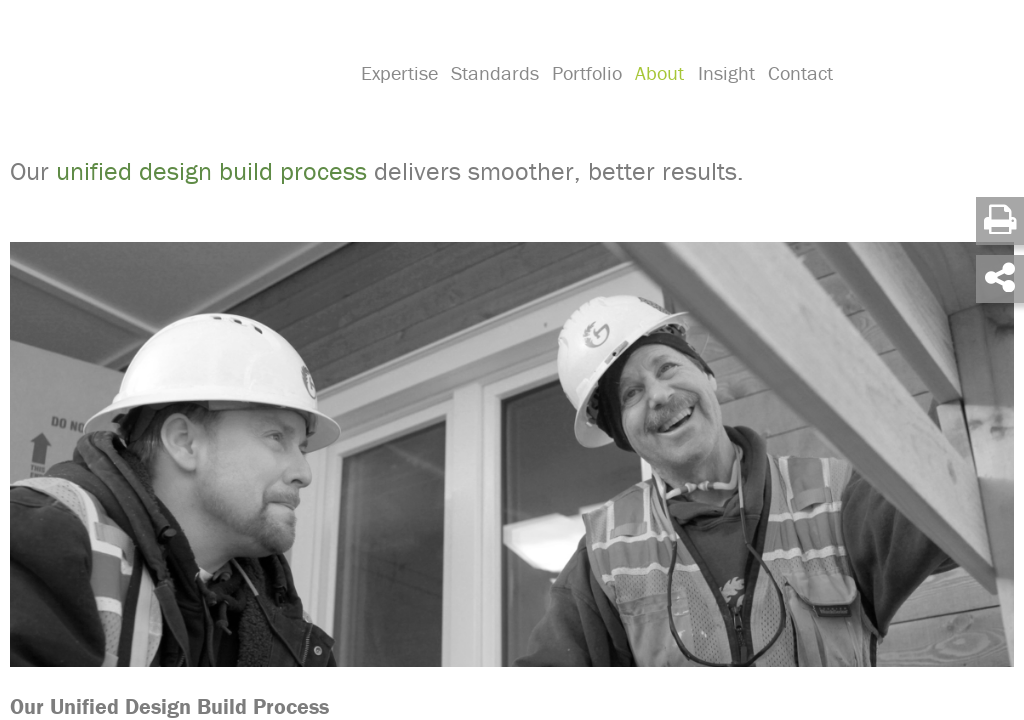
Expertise (398, 95)
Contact (791, 95)
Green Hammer (172, 74)
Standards (493, 95)
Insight (719, 95)
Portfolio (584, 95)
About (654, 95)
